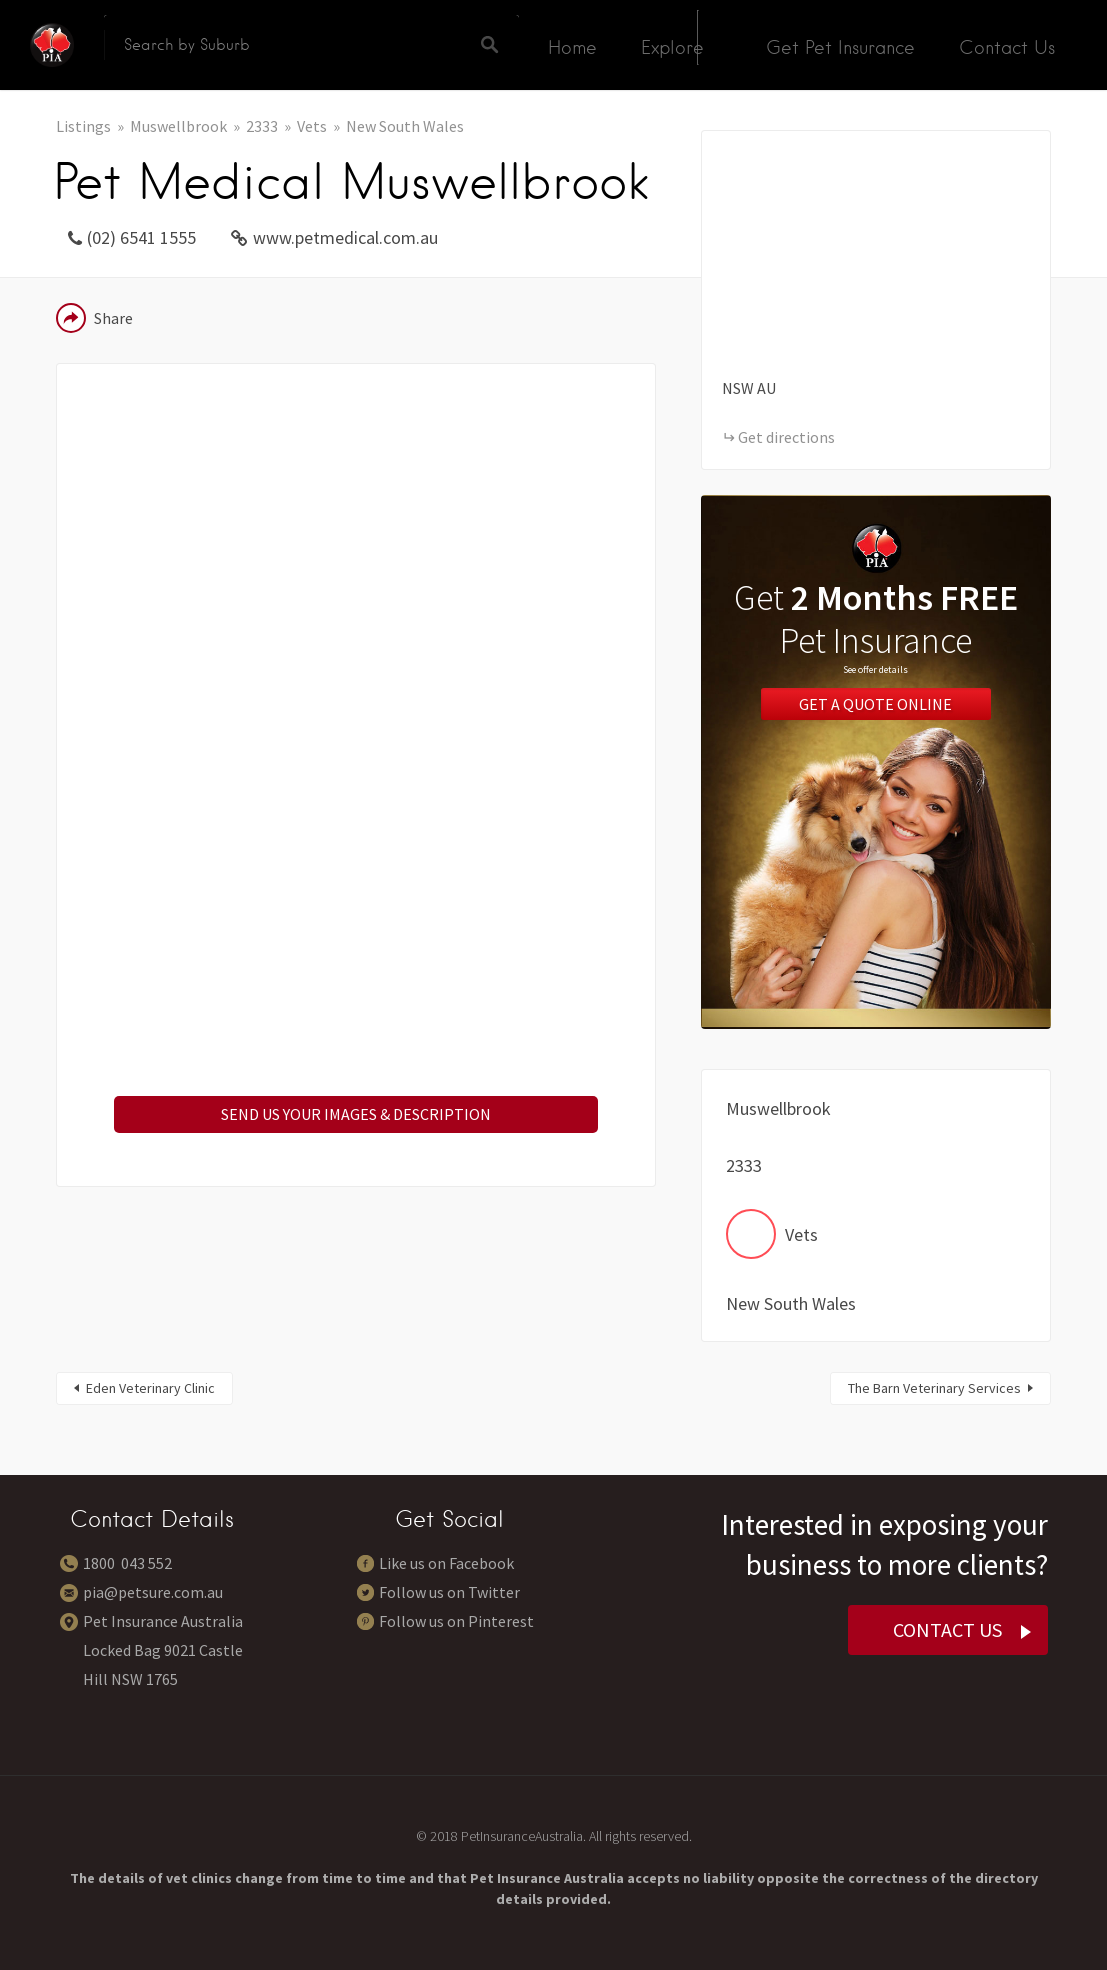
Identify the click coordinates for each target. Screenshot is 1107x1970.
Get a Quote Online (875, 704)
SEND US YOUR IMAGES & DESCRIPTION (356, 1114)
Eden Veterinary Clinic (150, 1388)
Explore (672, 47)
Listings (83, 126)
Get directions (786, 437)
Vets (312, 126)
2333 (262, 126)
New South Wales (405, 126)
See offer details (875, 669)
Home (572, 47)
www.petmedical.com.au (345, 237)
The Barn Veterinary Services (934, 1388)
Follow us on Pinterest (456, 1621)
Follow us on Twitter (449, 1592)
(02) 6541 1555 (141, 237)
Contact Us (1007, 47)
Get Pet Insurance (840, 47)
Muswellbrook (178, 126)
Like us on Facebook (446, 1563)
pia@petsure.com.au (153, 1592)
